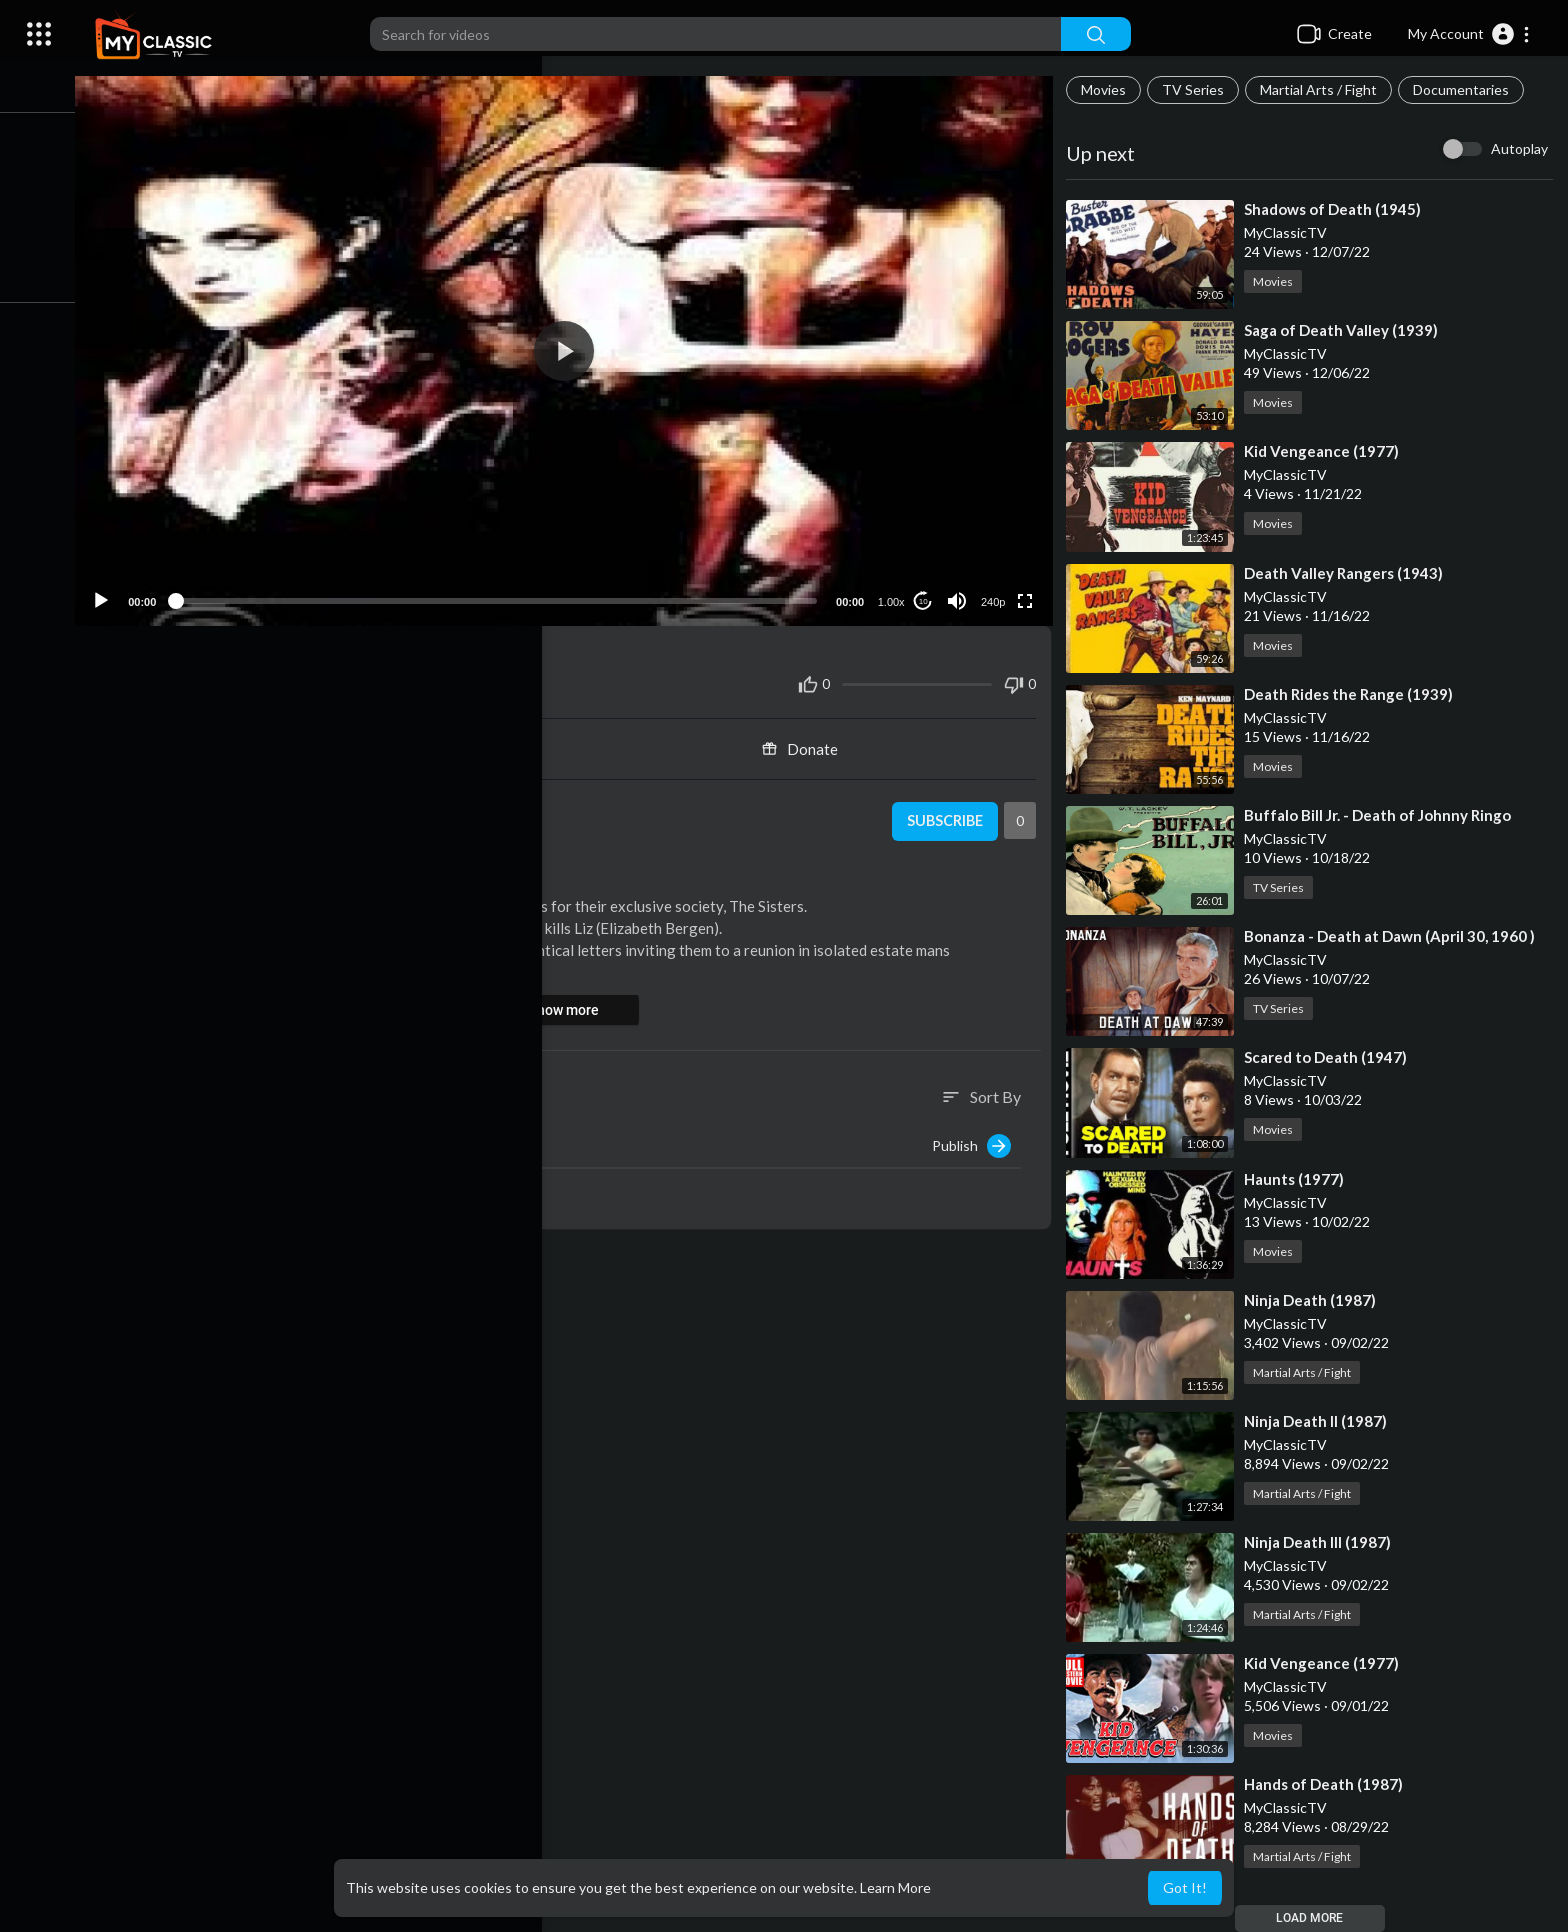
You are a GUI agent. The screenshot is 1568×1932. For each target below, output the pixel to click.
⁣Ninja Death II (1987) (1321, 1421)
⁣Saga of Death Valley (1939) (1347, 330)
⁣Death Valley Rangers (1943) (1349, 573)
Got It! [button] (1185, 1887)
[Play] (121, 592)
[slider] (508, 592)
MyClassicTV (217, 801)
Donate (809, 740)
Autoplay (1519, 148)
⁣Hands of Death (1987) (1329, 1784)
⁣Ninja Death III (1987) (1323, 1542)
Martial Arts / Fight (1324, 89)
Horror (280, 865)
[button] (1469, 34)
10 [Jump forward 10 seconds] (927, 592)
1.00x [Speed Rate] (895, 593)
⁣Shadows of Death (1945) (1338, 209)
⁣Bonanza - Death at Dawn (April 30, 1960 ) (1395, 936)
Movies (1109, 89)
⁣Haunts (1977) (1300, 1179)
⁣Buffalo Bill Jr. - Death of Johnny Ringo (1383, 815)
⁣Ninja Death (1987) (1316, 1300)
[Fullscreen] (1029, 592)
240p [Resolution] (997, 593)
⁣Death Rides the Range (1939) (1354, 694)
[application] (576, 346)
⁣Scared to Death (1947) (1331, 1057)
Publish (977, 1137)
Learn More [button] (895, 1887)
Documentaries (1467, 89)
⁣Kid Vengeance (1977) (1327, 451)
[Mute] (961, 592)
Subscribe (947, 813)
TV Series (1199, 89)
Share (342, 740)
